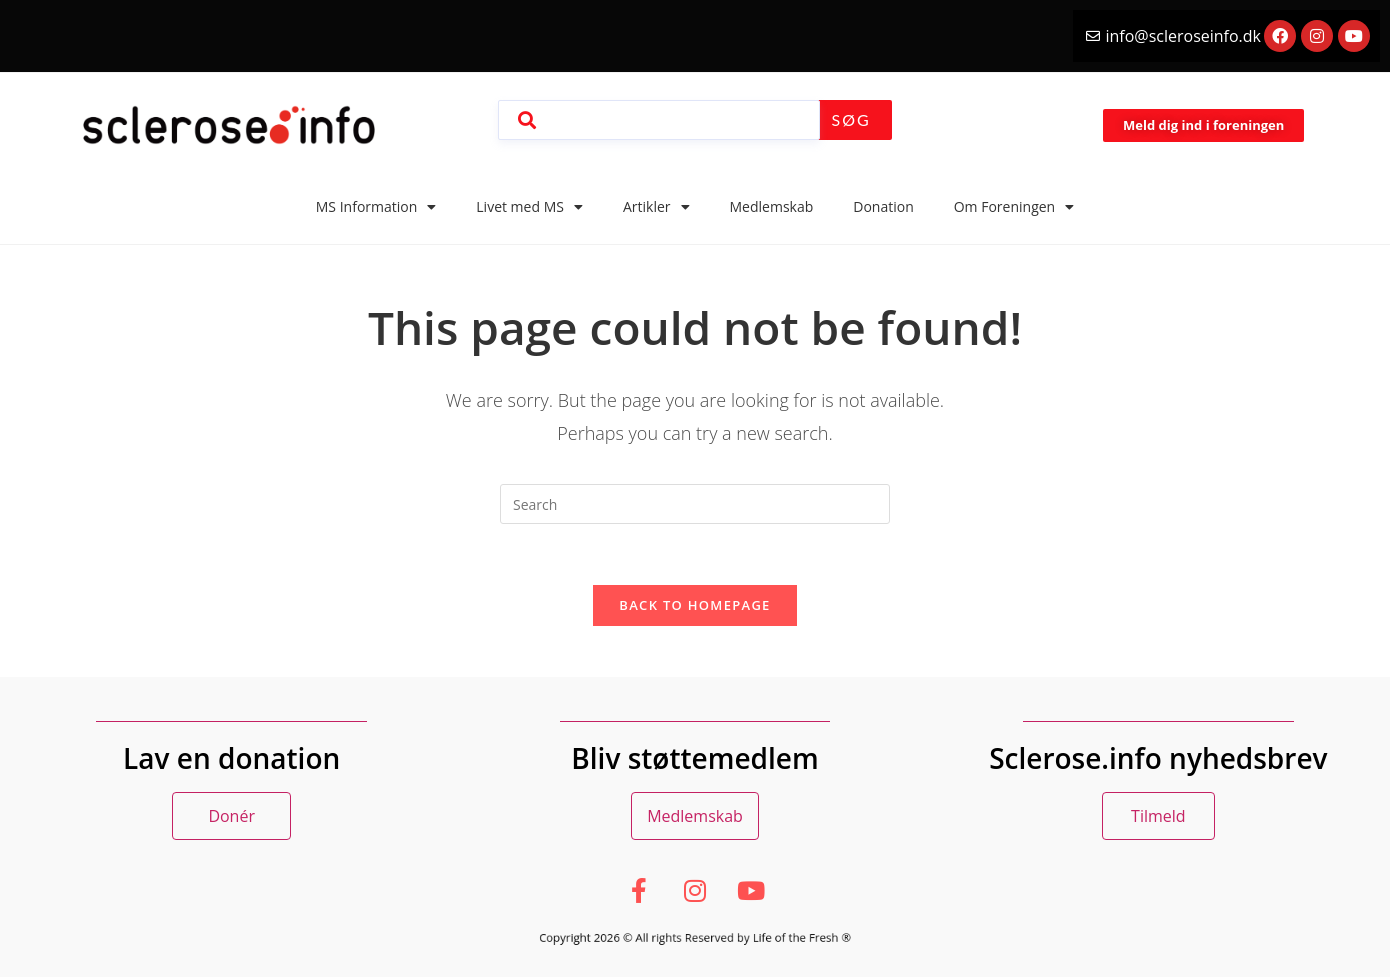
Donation (883, 206)
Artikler (656, 207)
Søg (851, 119)
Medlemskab (772, 206)
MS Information (376, 207)
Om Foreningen (1014, 207)
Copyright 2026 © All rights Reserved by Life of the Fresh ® (695, 937)
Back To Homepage (694, 605)
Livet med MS (529, 207)
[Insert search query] (695, 504)
